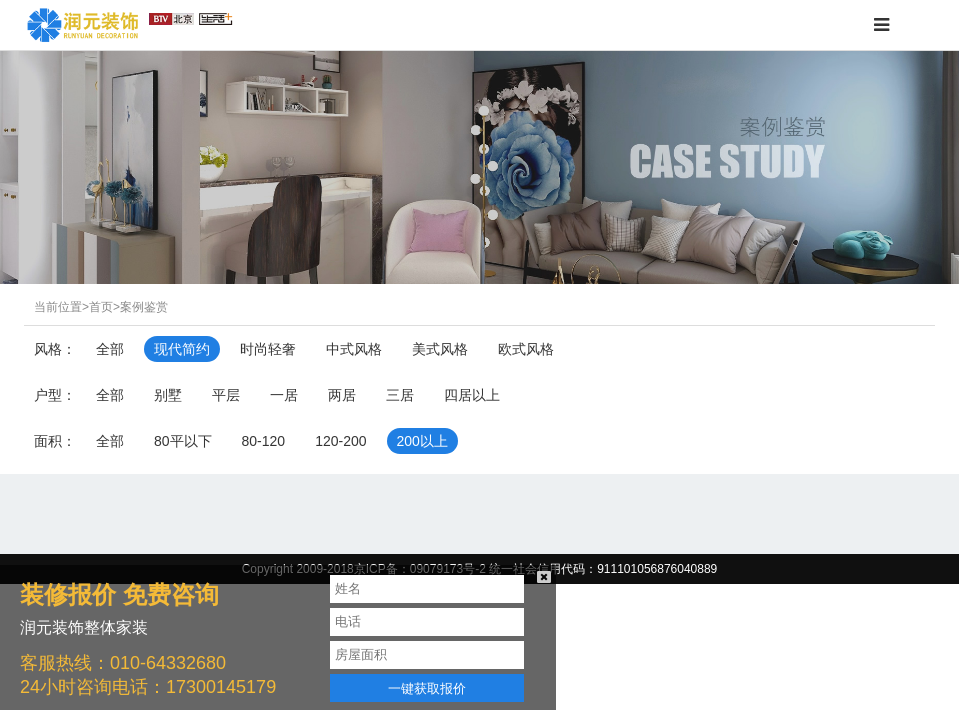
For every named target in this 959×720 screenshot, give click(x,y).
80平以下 (183, 441)
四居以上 (472, 395)
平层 (226, 395)
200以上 (422, 441)
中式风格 (354, 349)
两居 (342, 395)
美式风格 (440, 349)
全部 (110, 349)
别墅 (168, 395)
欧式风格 (526, 349)
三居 (400, 395)
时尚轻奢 (268, 349)
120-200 (340, 441)
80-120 (264, 441)
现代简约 (182, 349)
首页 (101, 307)
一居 (284, 395)
